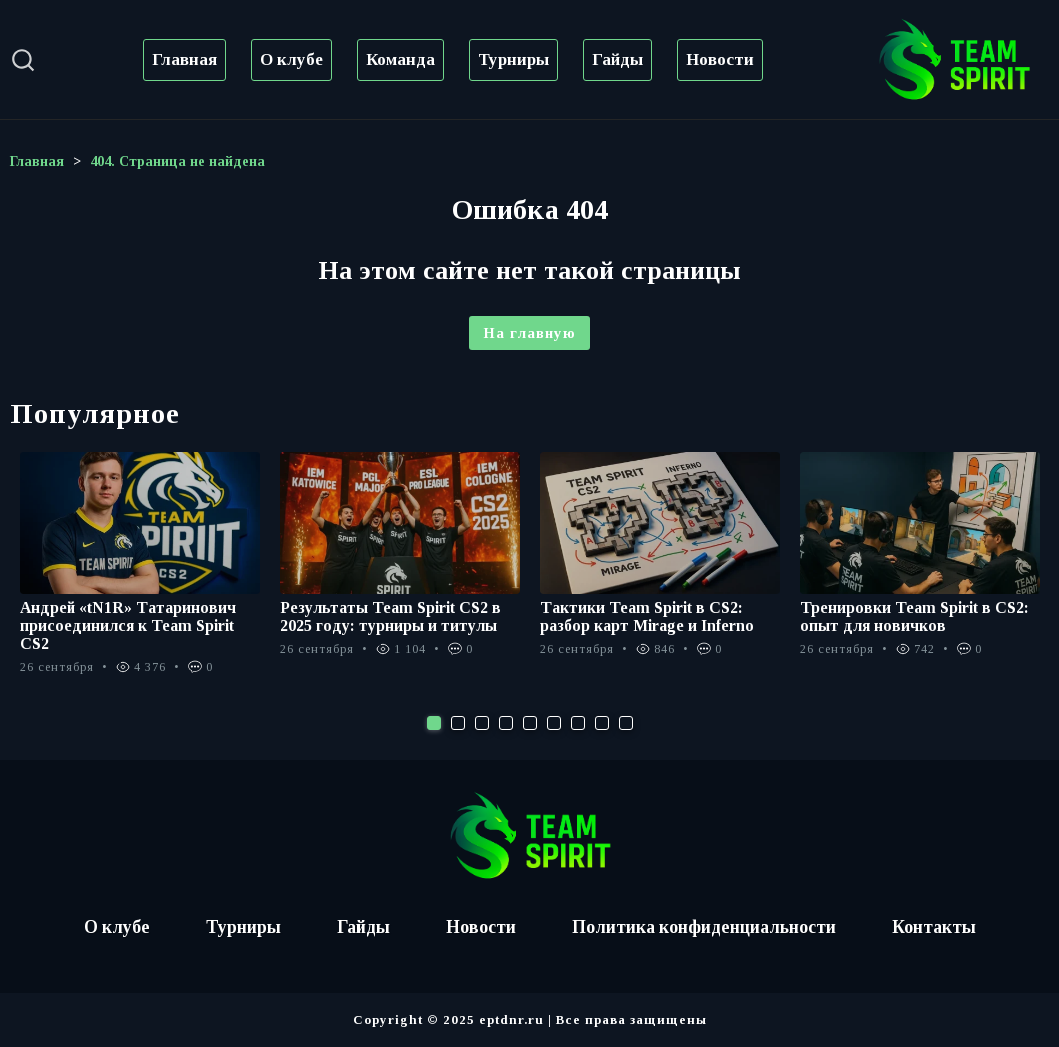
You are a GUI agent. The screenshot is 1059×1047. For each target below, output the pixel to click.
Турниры (513, 59)
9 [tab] (626, 723)
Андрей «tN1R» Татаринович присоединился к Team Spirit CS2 (129, 625)
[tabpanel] (140, 574)
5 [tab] (530, 723)
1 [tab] (434, 723)
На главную (529, 333)
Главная (184, 59)
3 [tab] (482, 723)
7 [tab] (578, 723)
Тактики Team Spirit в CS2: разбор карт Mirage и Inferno (647, 616)
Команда (400, 59)
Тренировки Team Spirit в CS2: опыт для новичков (914, 616)
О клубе (291, 59)
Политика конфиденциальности (705, 927)
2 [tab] (458, 723)
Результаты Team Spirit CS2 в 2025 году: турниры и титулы (390, 616)
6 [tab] (554, 723)
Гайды (617, 59)
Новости (720, 59)
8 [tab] (602, 723)
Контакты (938, 927)
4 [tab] (506, 723)
